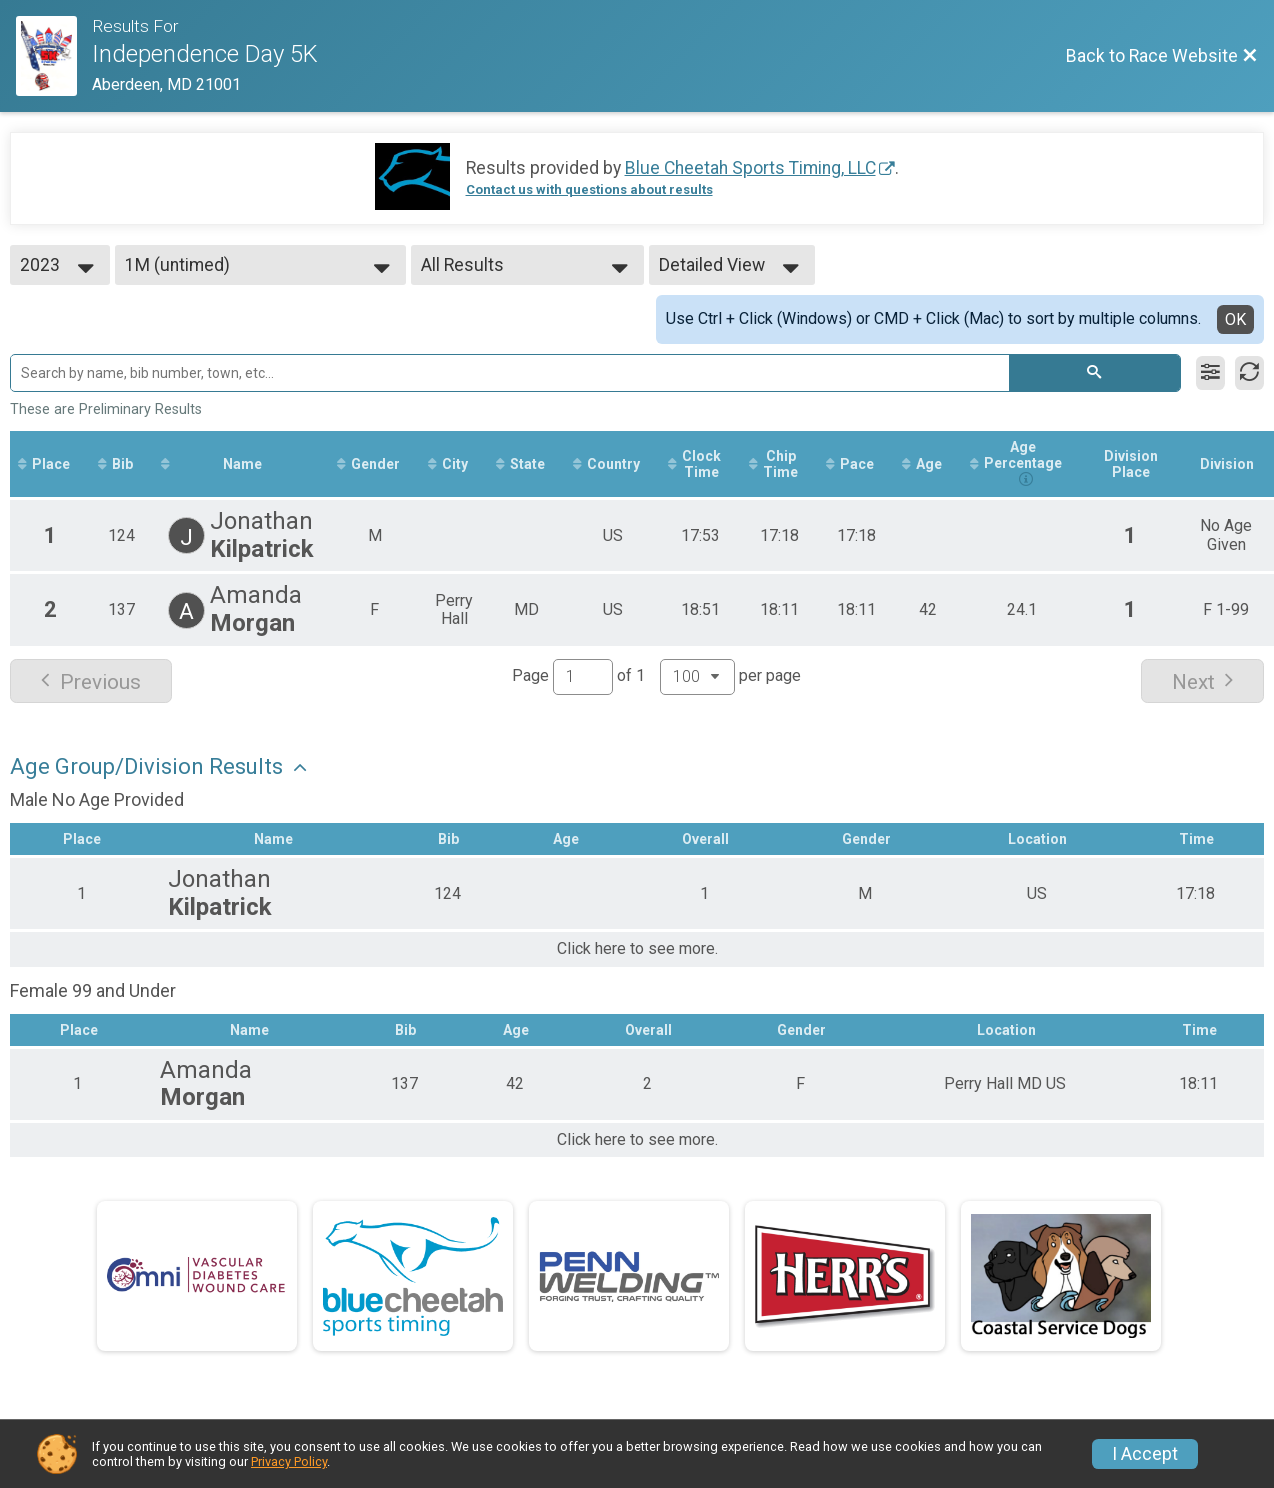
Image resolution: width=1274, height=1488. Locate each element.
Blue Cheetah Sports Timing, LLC (750, 168)
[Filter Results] (1210, 373)
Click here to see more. (637, 949)
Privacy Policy (289, 1461)
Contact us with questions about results (589, 189)
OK (1235, 319)
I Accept (1145, 1454)
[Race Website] (54, 56)
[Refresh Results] (1249, 373)
